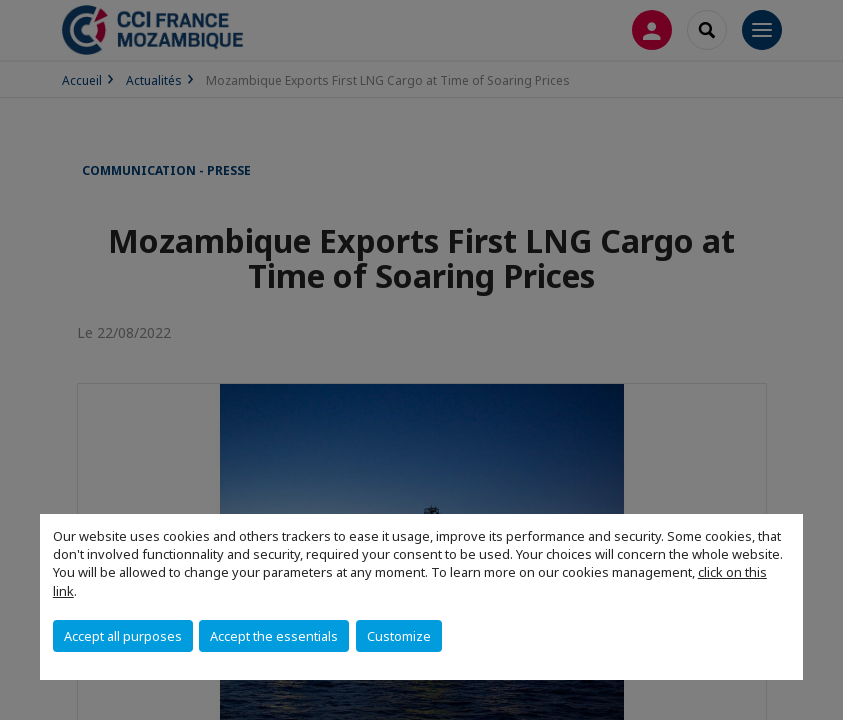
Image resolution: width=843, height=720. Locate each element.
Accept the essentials (274, 636)
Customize (399, 636)
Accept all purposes (123, 636)
